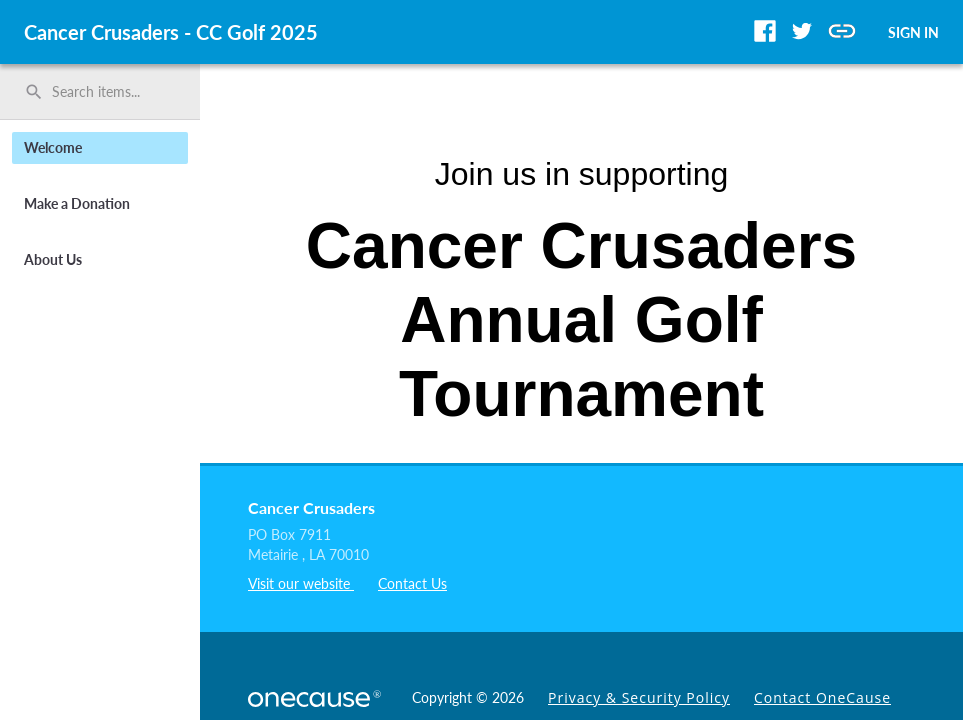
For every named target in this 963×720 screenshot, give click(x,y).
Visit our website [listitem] (301, 583)
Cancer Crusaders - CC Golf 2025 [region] (171, 32)
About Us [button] (53, 259)
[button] (765, 31)
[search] (100, 92)
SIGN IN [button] (913, 32)
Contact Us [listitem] (412, 583)
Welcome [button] (53, 147)
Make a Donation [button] (77, 203)
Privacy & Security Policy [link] (639, 697)
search (34, 92)
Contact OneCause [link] (822, 697)
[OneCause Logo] (318, 696)
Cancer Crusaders (311, 507)
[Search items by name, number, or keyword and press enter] (107, 92)
